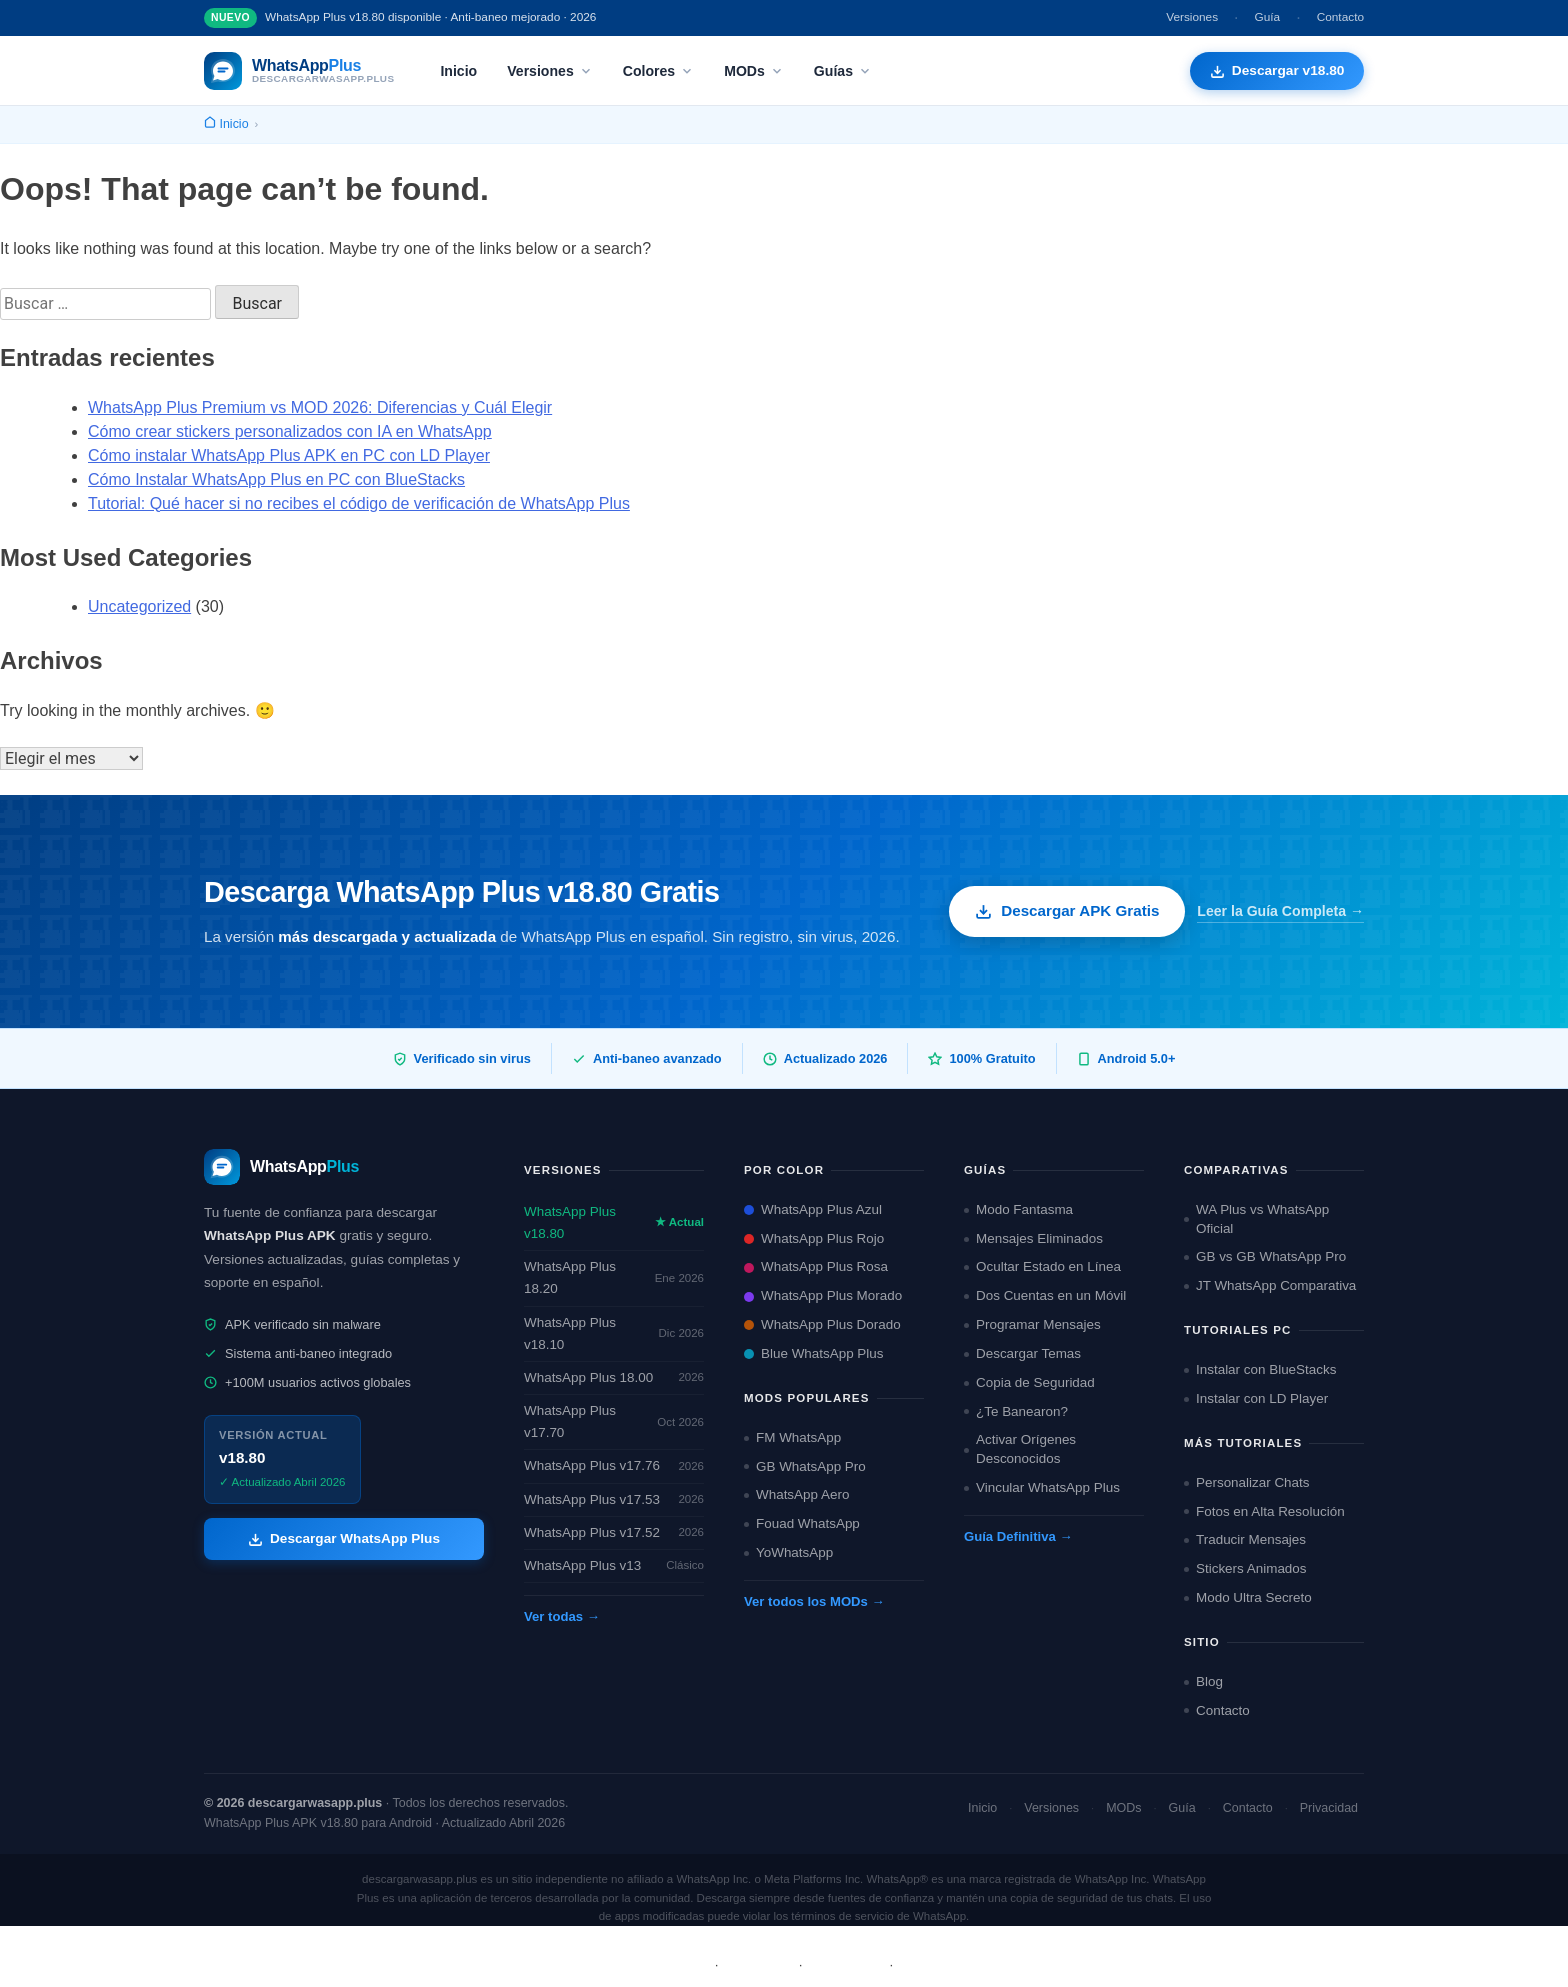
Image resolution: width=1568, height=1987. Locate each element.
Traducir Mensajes (1245, 1539)
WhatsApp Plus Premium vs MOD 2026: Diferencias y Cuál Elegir (320, 407)
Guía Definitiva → (1018, 1536)
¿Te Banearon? (1016, 1411)
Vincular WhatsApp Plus (1042, 1487)
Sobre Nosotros (655, 1964)
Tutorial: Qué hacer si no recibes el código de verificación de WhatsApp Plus (359, 503)
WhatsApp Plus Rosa (816, 1266)
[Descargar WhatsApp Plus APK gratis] (1276, 71)
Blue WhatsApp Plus (814, 1353)
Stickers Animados (1245, 1568)
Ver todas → (562, 1616)
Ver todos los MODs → (814, 1601)
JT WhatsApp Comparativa (1270, 1285)
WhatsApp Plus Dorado (822, 1324)
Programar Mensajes (1032, 1324)
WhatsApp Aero (796, 1494)
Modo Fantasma (1018, 1209)
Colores (658, 71)
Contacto (1340, 17)
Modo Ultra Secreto (1248, 1597)
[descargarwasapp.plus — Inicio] (299, 71)
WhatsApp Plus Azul (813, 1209)
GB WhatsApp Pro (805, 1466)
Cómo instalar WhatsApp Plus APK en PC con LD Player (289, 455)
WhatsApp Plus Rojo (814, 1238)
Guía (1268, 17)
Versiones (1192, 17)
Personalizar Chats (1247, 1482)
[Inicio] (226, 124)
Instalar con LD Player (1256, 1398)
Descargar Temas (1022, 1353)
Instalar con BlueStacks (1260, 1369)
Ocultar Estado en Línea (1042, 1266)
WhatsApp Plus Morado (823, 1295)
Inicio (458, 71)
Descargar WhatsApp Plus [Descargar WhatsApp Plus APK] (344, 1539)
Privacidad (1329, 1808)
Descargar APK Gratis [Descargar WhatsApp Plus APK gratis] (1067, 911)
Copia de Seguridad (1029, 1382)
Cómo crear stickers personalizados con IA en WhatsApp (290, 431)
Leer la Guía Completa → (1280, 911)
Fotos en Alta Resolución (1264, 1511)
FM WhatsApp (792, 1437)
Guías (843, 71)
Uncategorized (139, 606)
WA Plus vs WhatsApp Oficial (1256, 1219)
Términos (758, 1964)
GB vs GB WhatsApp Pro (1265, 1256)
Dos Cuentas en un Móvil (1045, 1295)
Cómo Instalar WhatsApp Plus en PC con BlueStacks (276, 479)
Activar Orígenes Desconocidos (1020, 1449)
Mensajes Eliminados (1033, 1238)
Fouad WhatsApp (802, 1523)
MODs (754, 71)
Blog (1203, 1681)
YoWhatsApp (788, 1552)
